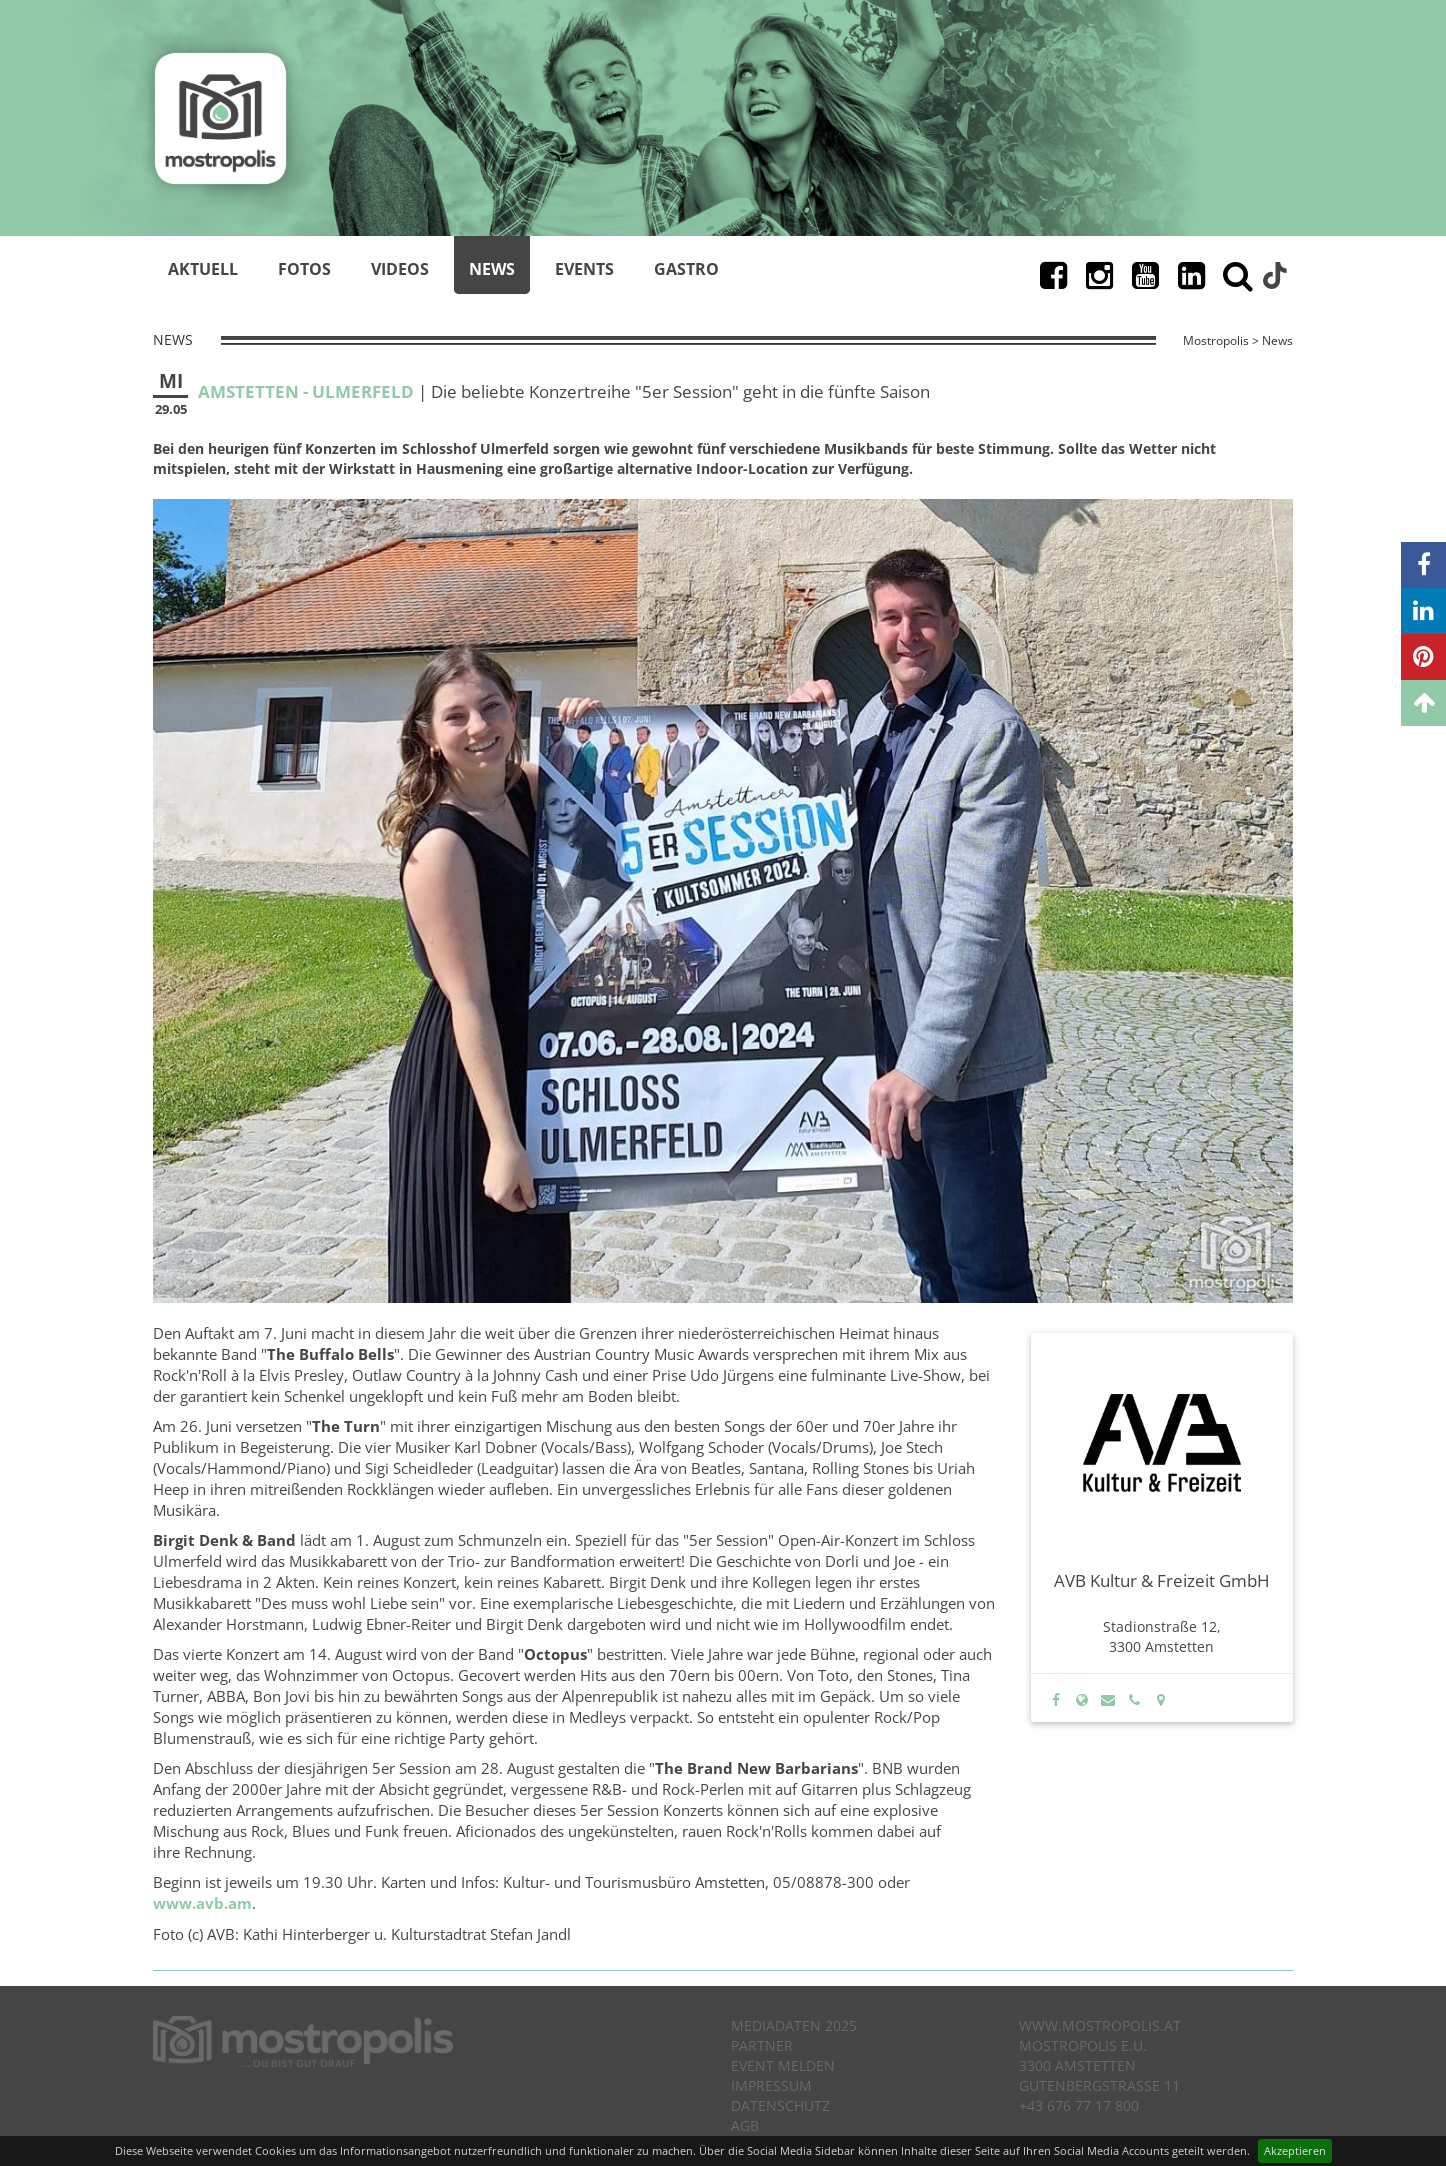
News (492, 269)
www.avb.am (202, 1903)
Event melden (783, 2065)
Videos (400, 269)
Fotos (304, 269)
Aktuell (203, 269)
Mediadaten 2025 (794, 2025)
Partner (762, 2045)
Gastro (686, 269)
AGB (745, 2125)
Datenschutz (780, 2105)
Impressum (771, 2085)
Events (584, 269)
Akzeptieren (1295, 2150)
